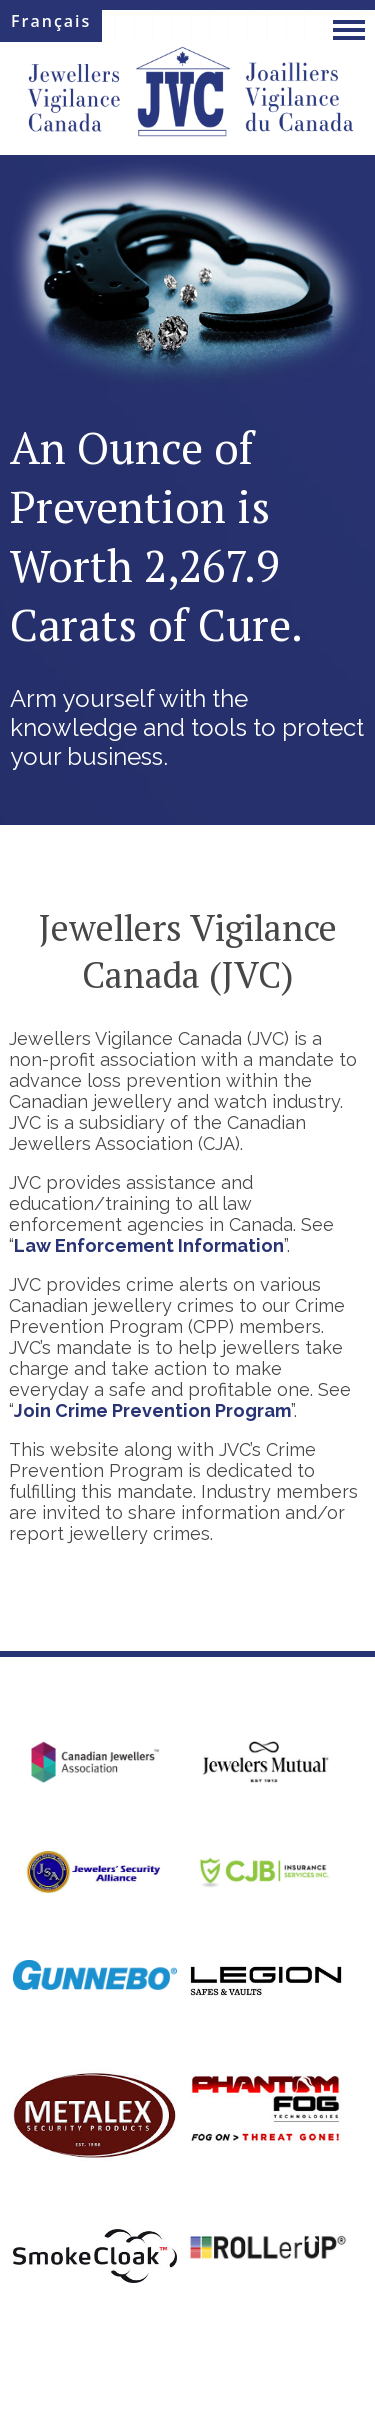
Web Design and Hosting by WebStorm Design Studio (187, 2393)
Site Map (137, 2345)
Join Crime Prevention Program (152, 1410)
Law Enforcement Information (149, 1245)
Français (51, 21)
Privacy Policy (221, 2345)
